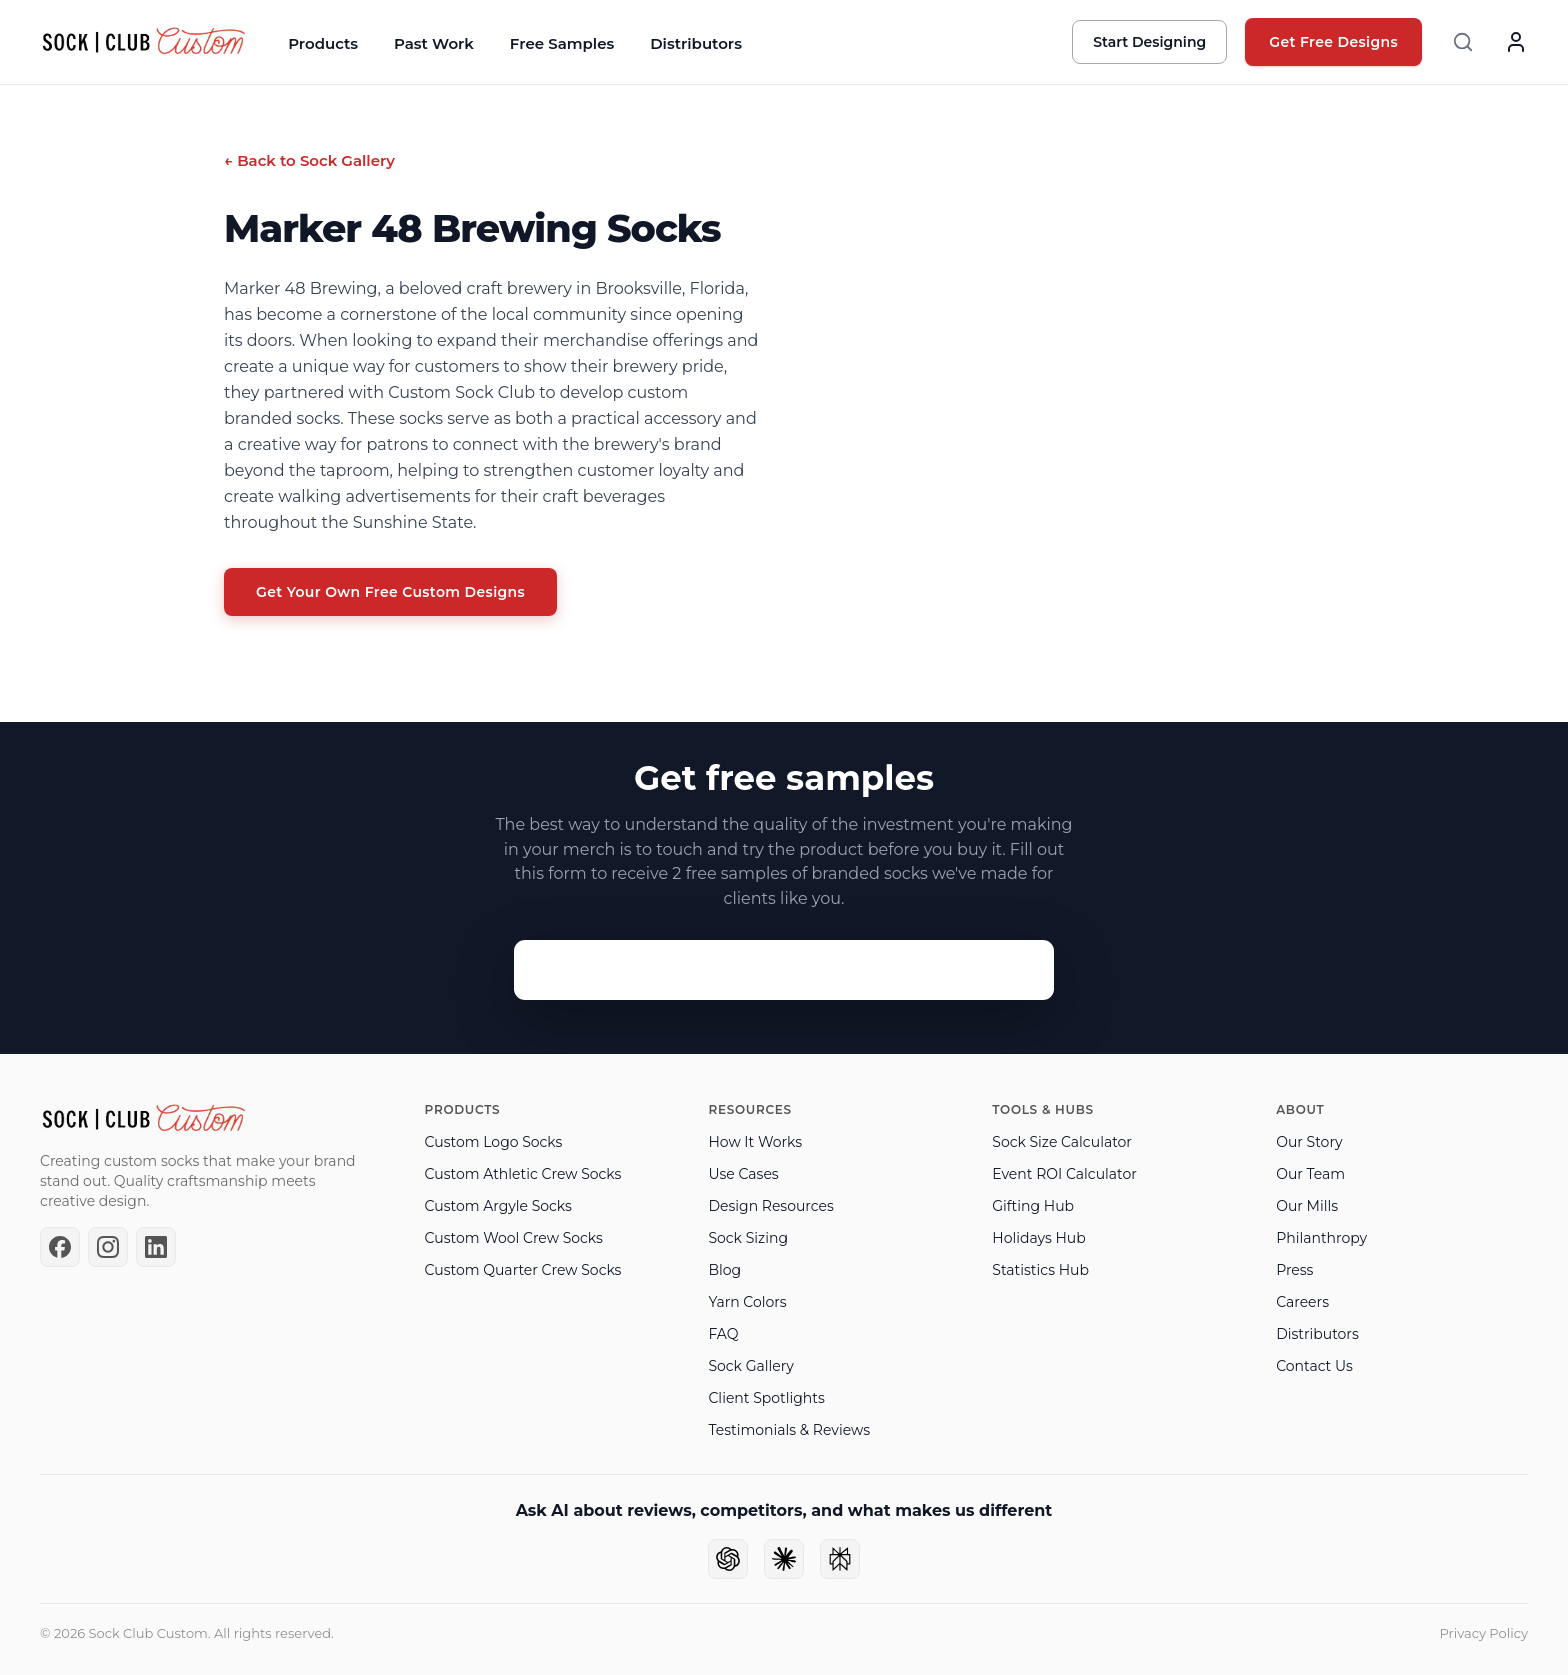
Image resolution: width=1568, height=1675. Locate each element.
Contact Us (1314, 1366)
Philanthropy (1321, 1238)
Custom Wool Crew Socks (514, 1238)
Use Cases (743, 1174)
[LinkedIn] (156, 1247)
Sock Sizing (748, 1238)
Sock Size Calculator (1062, 1142)
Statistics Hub (1040, 1270)
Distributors (696, 43)
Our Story (1309, 1142)
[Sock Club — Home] (144, 42)
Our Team (1310, 1174)
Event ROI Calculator (1064, 1174)
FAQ (723, 1334)
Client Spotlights (766, 1398)
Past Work (434, 43)
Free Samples (562, 43)
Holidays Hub (1038, 1238)
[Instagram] (108, 1247)
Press (1294, 1270)
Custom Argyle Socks (498, 1206)
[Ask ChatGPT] (728, 1559)
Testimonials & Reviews (789, 1430)
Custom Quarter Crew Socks (523, 1270)
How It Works (755, 1142)
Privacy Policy (1484, 1633)
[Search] (1463, 42)
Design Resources (770, 1206)
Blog (724, 1270)
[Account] (1516, 42)
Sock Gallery (750, 1366)
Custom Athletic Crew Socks (523, 1174)
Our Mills (1307, 1206)
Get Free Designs (1333, 42)
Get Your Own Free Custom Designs (390, 592)
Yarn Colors (747, 1302)
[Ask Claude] (784, 1559)
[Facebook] (60, 1247)
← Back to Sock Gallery (309, 160)
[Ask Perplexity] (840, 1559)
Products (323, 43)
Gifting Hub (1033, 1206)
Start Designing (1149, 42)
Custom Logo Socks (494, 1142)
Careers (1302, 1302)
